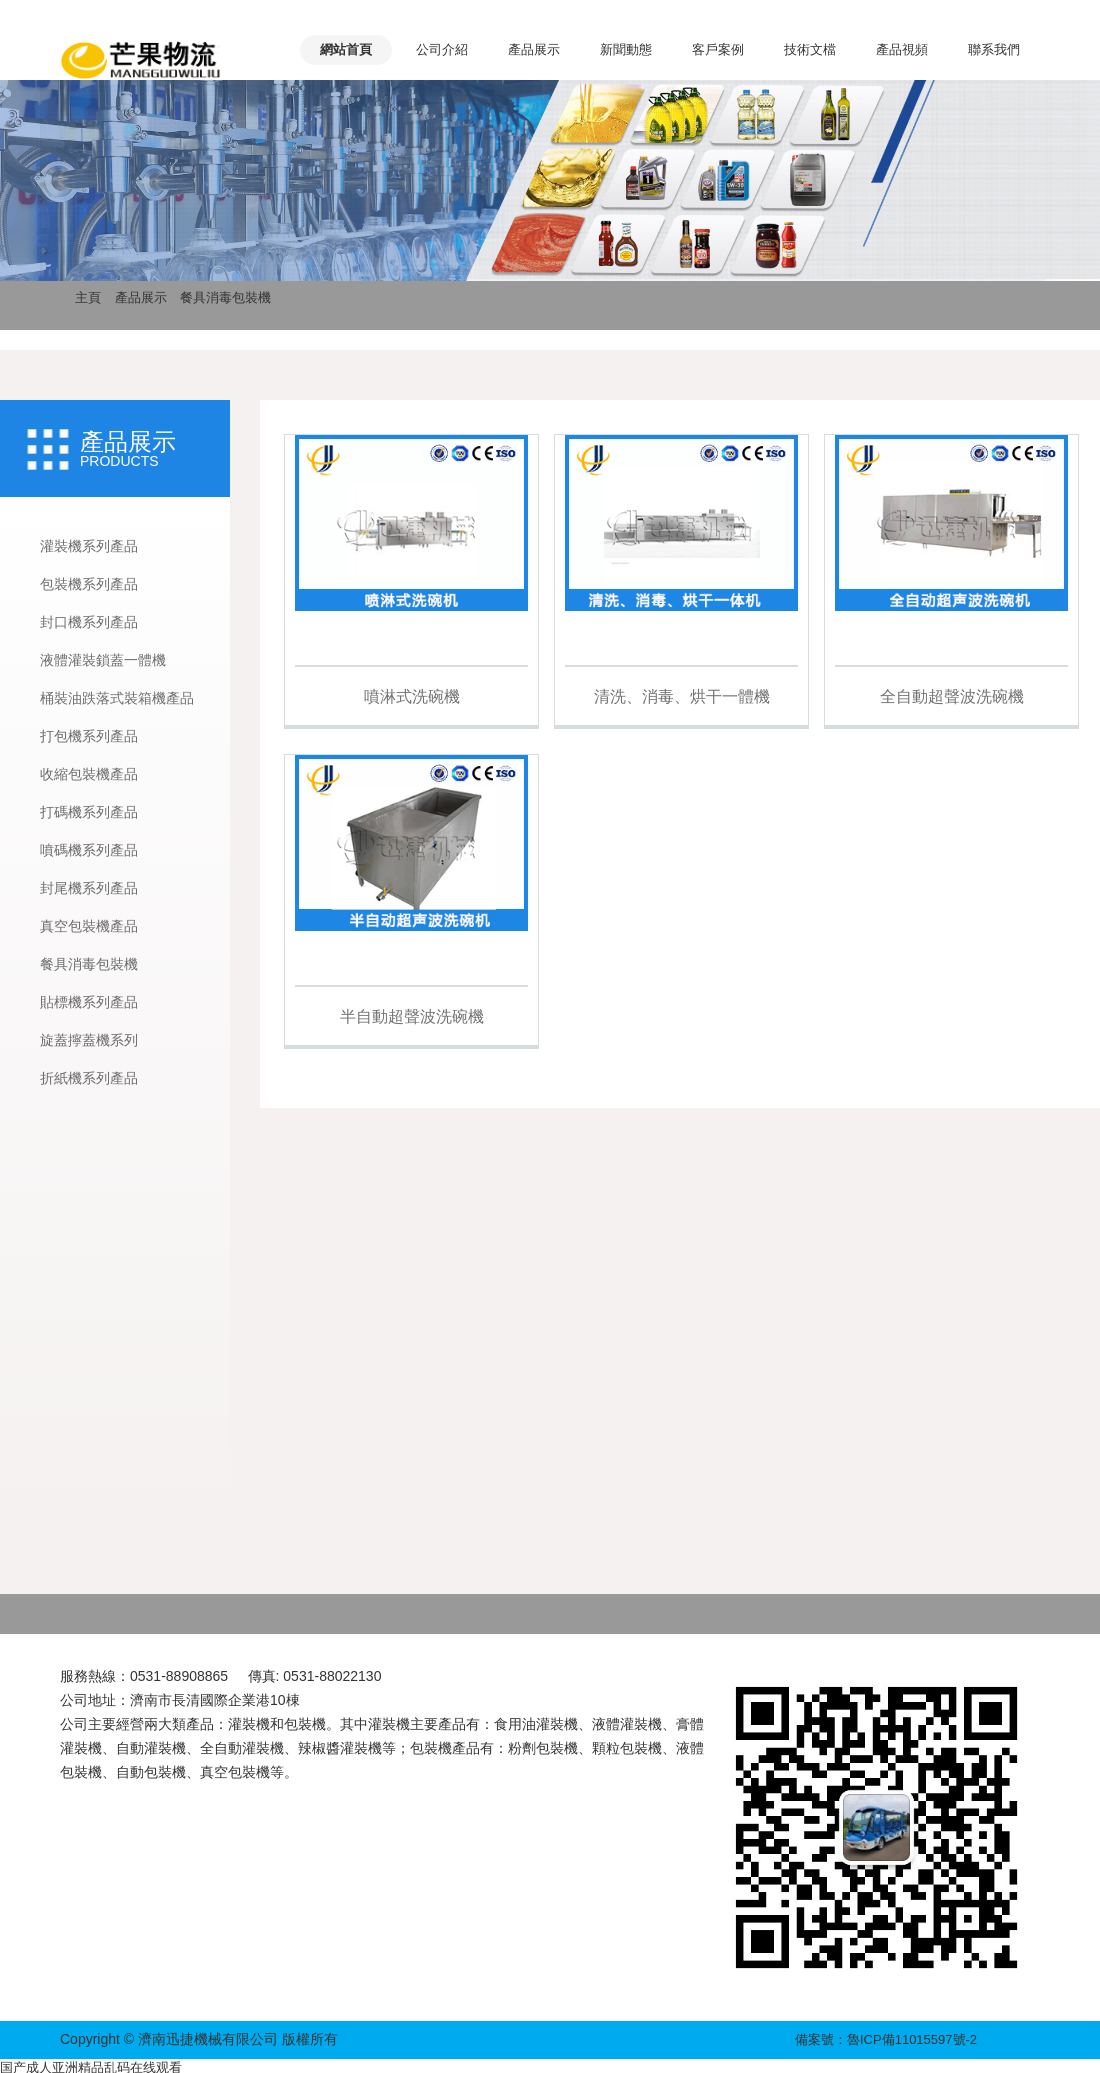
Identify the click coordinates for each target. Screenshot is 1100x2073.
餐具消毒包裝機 (225, 297)
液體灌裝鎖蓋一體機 (103, 660)
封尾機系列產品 (89, 888)
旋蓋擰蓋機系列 (89, 1040)
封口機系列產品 (89, 622)
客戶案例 (718, 49)
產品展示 (534, 49)
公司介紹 (442, 49)
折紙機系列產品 (89, 1078)
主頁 (88, 297)
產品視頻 (902, 49)
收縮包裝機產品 (89, 774)
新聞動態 (626, 49)
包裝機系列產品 (89, 584)
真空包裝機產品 (89, 926)
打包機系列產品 (89, 736)
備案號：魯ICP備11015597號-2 (886, 2039)
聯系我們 (994, 49)
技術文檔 (810, 49)
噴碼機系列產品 (89, 850)
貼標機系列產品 (89, 1002)
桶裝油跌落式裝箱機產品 (117, 698)
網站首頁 (346, 49)
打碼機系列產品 (89, 812)
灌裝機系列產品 (89, 546)
